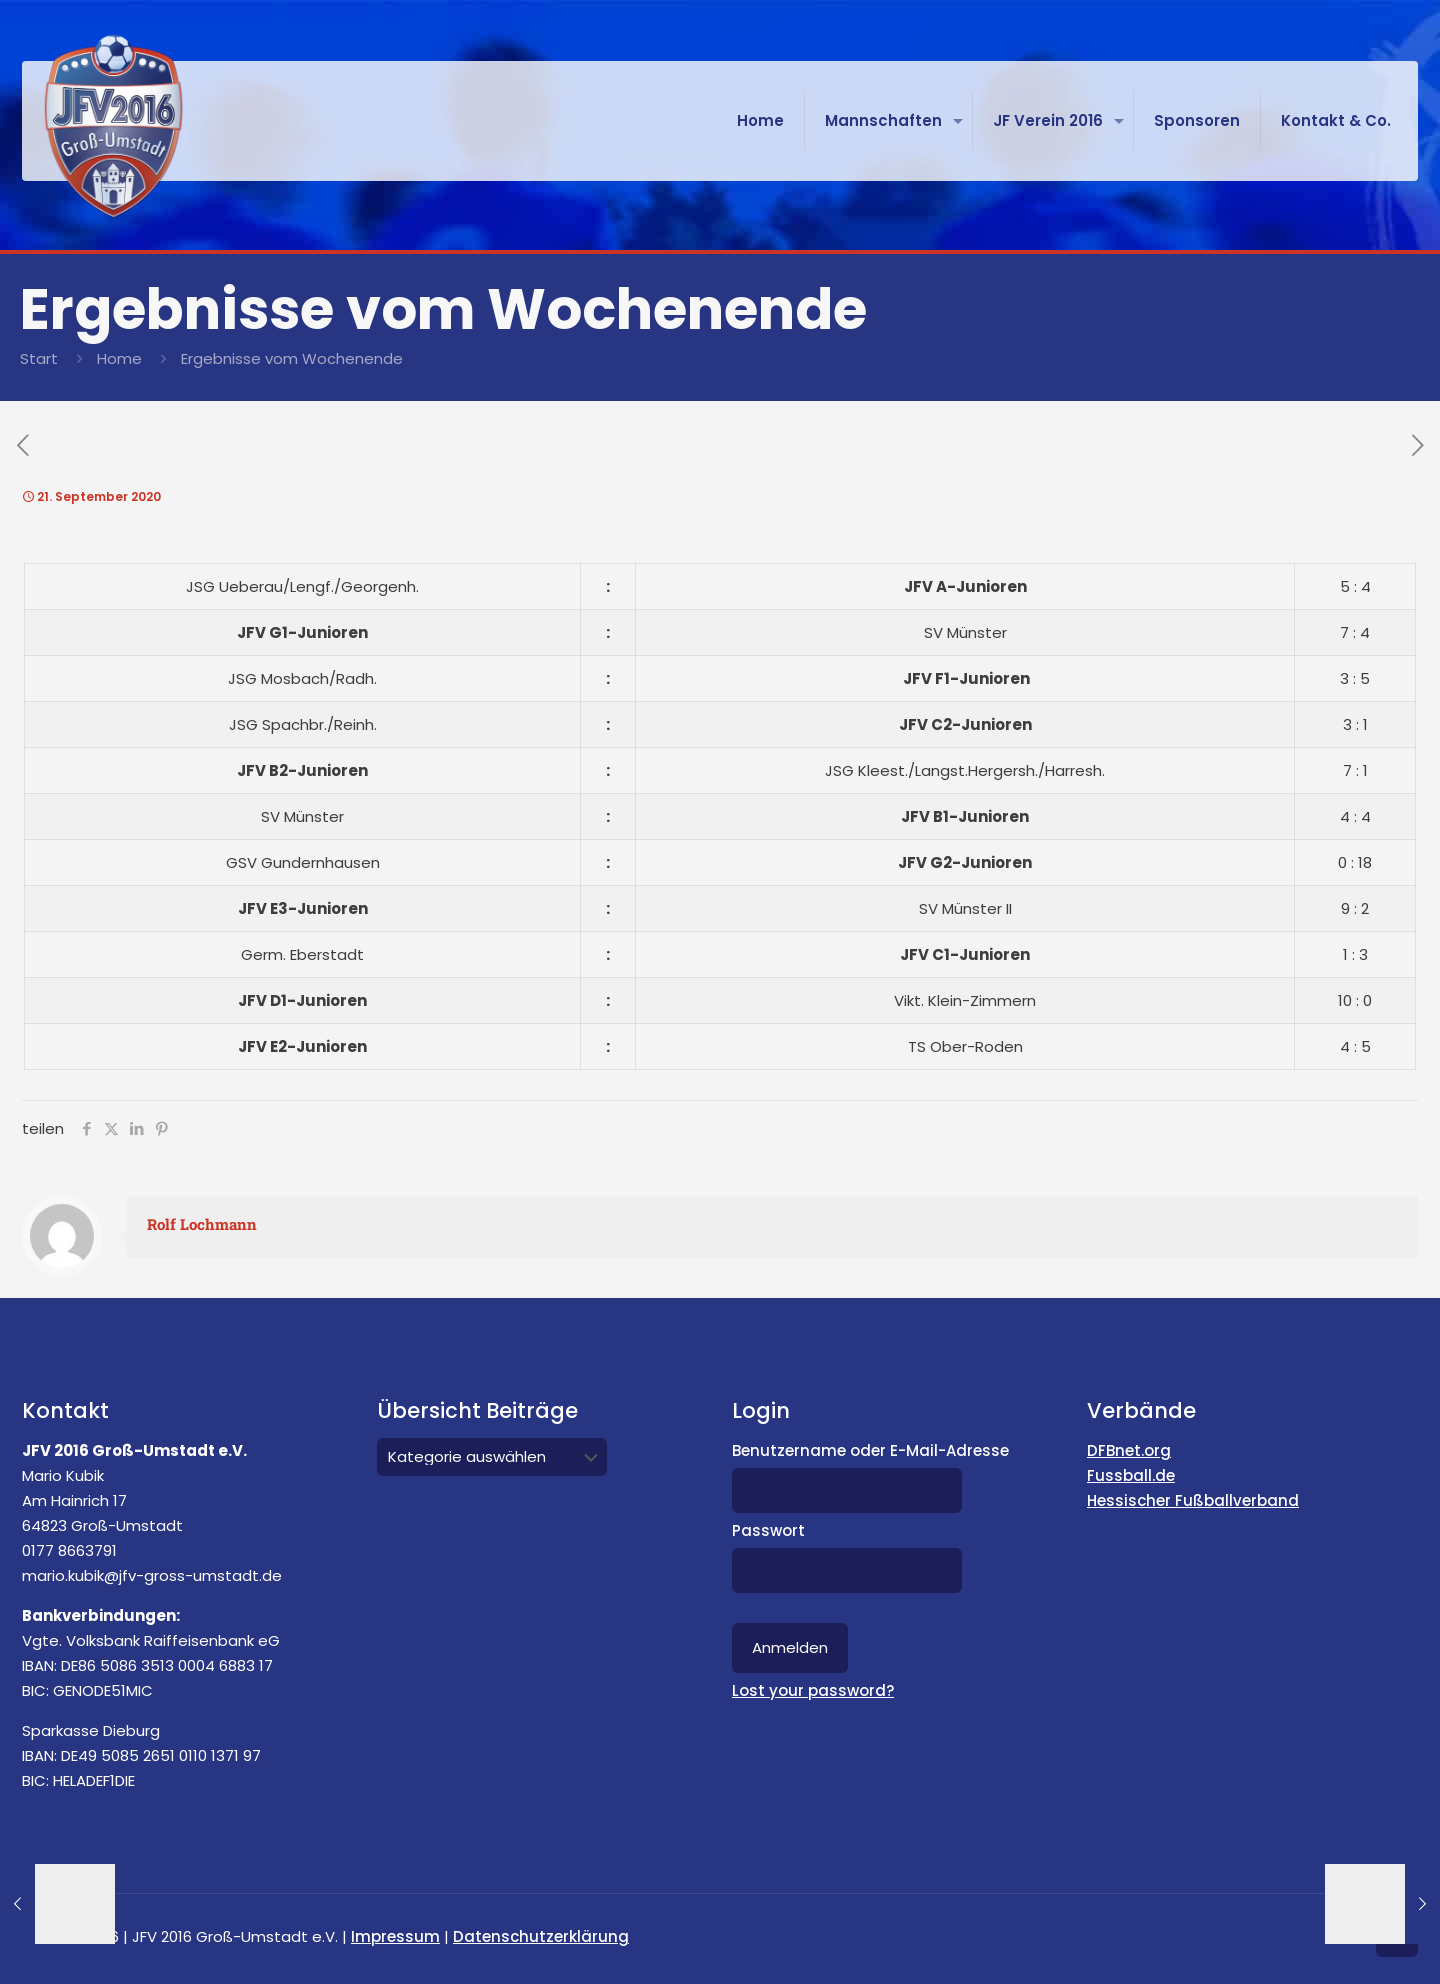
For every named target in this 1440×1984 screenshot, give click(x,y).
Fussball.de (1131, 1475)
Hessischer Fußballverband (1193, 1500)
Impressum (395, 1936)
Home (119, 358)
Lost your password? (813, 1690)
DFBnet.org (1129, 1450)
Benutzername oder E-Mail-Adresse (870, 1450)
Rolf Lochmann (202, 1224)
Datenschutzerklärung (541, 1936)
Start (39, 358)
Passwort (768, 1530)
